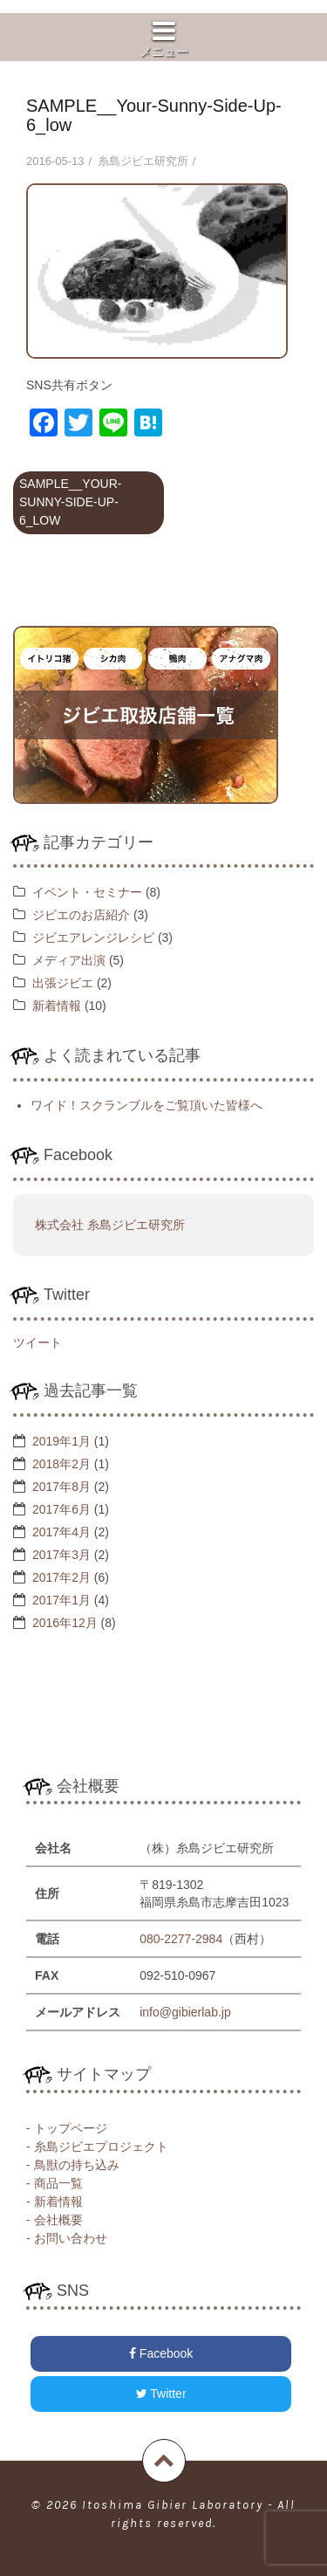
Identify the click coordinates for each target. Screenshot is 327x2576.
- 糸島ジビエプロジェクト (97, 2147)
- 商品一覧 (54, 2183)
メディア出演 (69, 960)
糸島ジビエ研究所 (143, 161)
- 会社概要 (54, 2220)
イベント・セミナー (87, 892)
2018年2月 (61, 1464)
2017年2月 (61, 1577)
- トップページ (66, 2128)
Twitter (161, 2394)
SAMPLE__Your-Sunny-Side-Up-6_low (70, 502)
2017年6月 (61, 1509)
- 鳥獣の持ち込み (72, 2165)
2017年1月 (61, 1600)
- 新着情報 (54, 2201)
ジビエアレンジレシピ (93, 938)
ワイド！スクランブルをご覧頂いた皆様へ (146, 1105)
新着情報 (56, 1006)
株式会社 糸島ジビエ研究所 (110, 1225)
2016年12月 (65, 1623)
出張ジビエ (62, 983)
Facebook (161, 2353)
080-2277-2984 (181, 1939)
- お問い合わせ (66, 2238)
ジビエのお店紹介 (81, 915)
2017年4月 (61, 1532)
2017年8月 (61, 1487)
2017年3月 (61, 1555)
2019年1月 (61, 1441)
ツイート (37, 1343)
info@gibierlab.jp (185, 2012)
